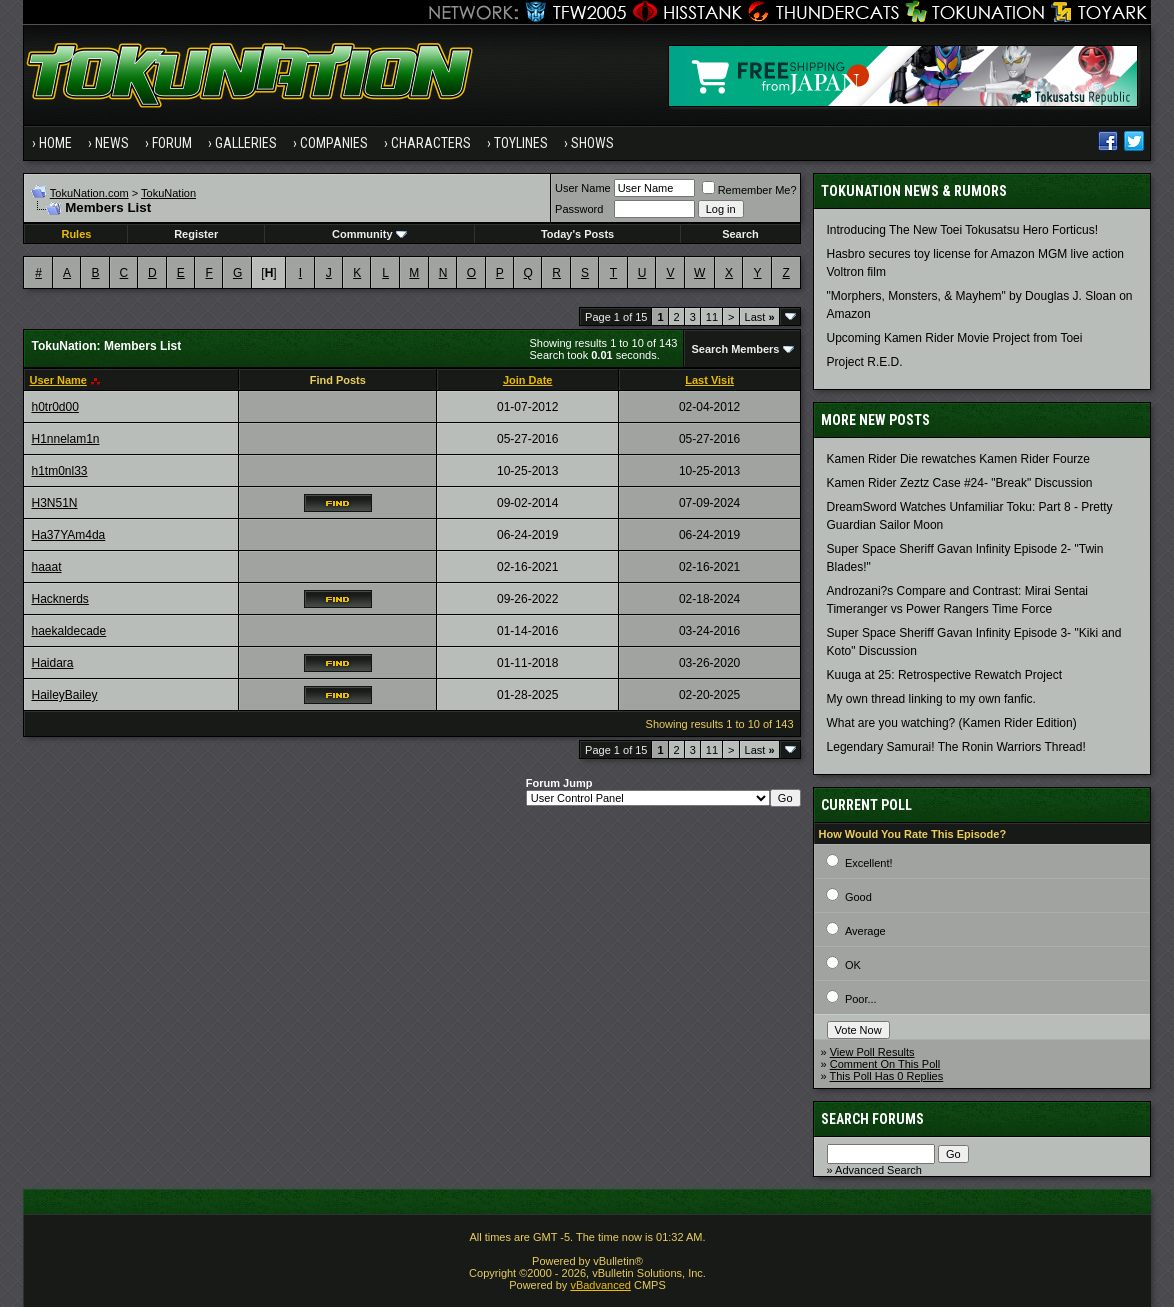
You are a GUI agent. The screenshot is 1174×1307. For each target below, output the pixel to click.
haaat (46, 567)
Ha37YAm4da (68, 535)
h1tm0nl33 (59, 471)
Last (760, 317)
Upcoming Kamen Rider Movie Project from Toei (955, 338)
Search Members (735, 349)
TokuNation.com (89, 193)
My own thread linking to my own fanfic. (931, 699)
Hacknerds (59, 599)
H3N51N (54, 503)
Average (865, 931)
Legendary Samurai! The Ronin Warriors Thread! (956, 747)
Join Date (528, 380)
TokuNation (168, 193)
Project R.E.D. (865, 362)
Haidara (52, 663)
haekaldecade (68, 631)
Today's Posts (577, 234)
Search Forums (872, 1119)
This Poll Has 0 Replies (887, 1076)
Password (579, 209)
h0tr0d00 (54, 407)
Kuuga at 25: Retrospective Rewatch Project (944, 675)
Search (740, 234)
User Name (583, 188)
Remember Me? (749, 190)
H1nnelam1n (65, 439)
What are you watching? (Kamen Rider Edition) (952, 723)
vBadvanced (600, 1285)
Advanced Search (878, 1170)
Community (369, 234)
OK (853, 965)
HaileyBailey (64, 695)
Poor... (861, 999)
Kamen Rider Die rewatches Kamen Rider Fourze (958, 459)
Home (55, 143)
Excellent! (869, 863)
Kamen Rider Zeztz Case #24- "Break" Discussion (960, 483)
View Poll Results (872, 1052)
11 (712, 317)
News (112, 143)
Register (196, 234)
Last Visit (709, 380)
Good (858, 897)
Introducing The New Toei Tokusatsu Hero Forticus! (962, 230)
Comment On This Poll (885, 1064)
